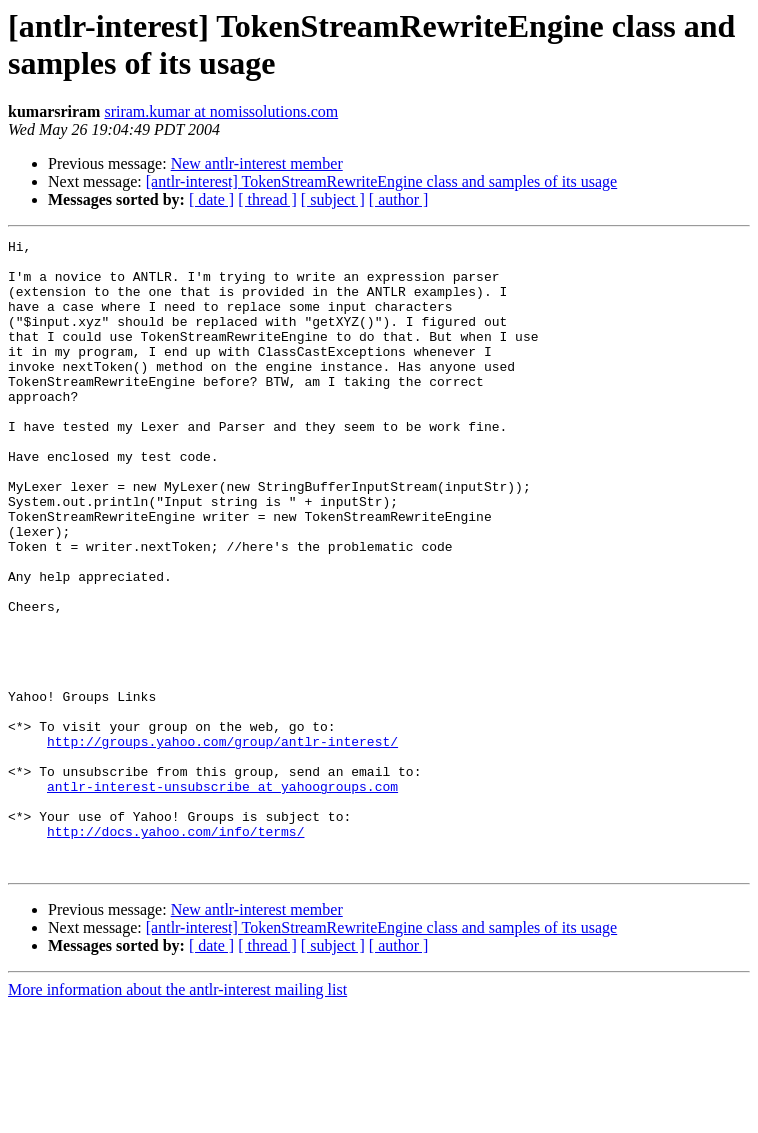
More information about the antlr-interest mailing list (177, 1115)
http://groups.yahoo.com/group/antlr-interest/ (222, 843)
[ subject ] (333, 199)
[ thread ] (267, 199)
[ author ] (399, 199)
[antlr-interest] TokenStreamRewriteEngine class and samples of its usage (381, 181)
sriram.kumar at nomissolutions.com (221, 111)
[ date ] (211, 199)
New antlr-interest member (257, 163)
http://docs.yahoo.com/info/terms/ (175, 951)
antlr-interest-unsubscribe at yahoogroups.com (222, 897)
